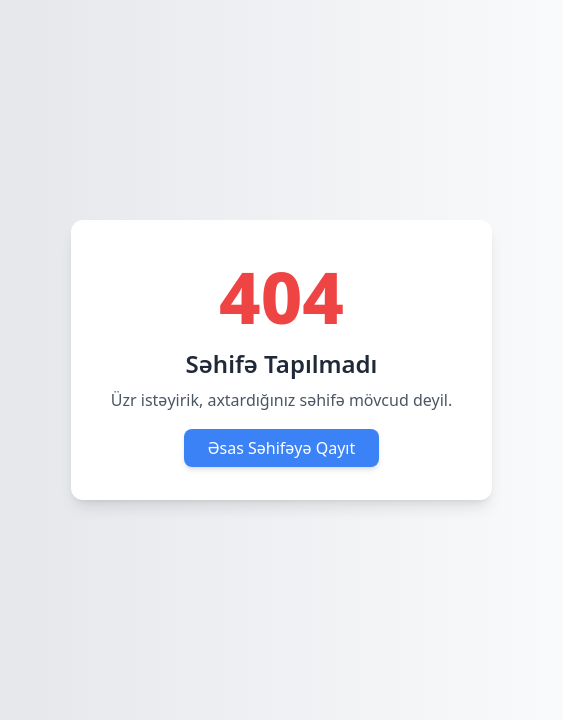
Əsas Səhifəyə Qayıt (282, 448)
